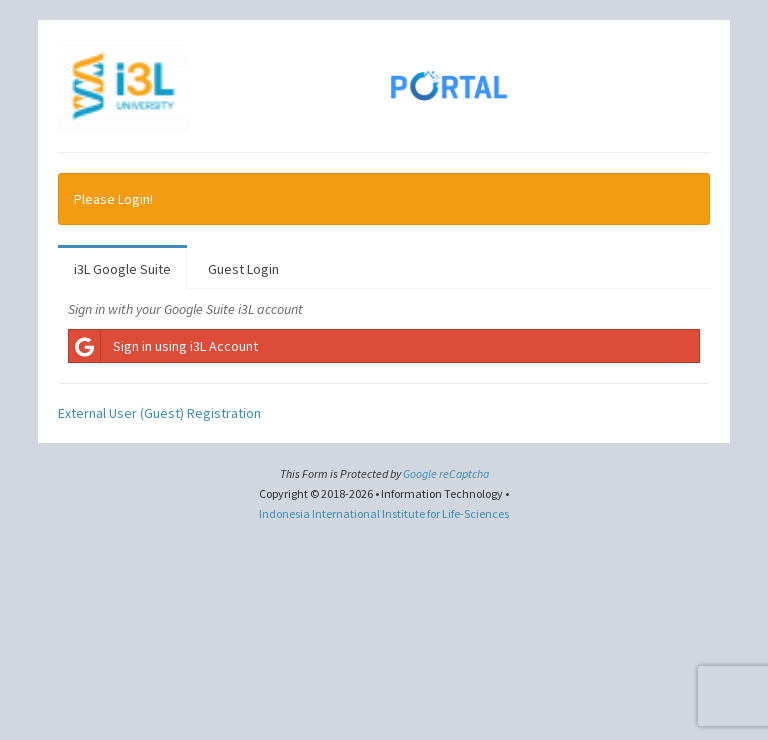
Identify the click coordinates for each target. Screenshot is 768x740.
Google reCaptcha (446, 473)
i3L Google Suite (122, 269)
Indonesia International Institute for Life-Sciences (384, 513)
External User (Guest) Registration (159, 413)
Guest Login (243, 269)
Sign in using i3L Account (163, 346)
